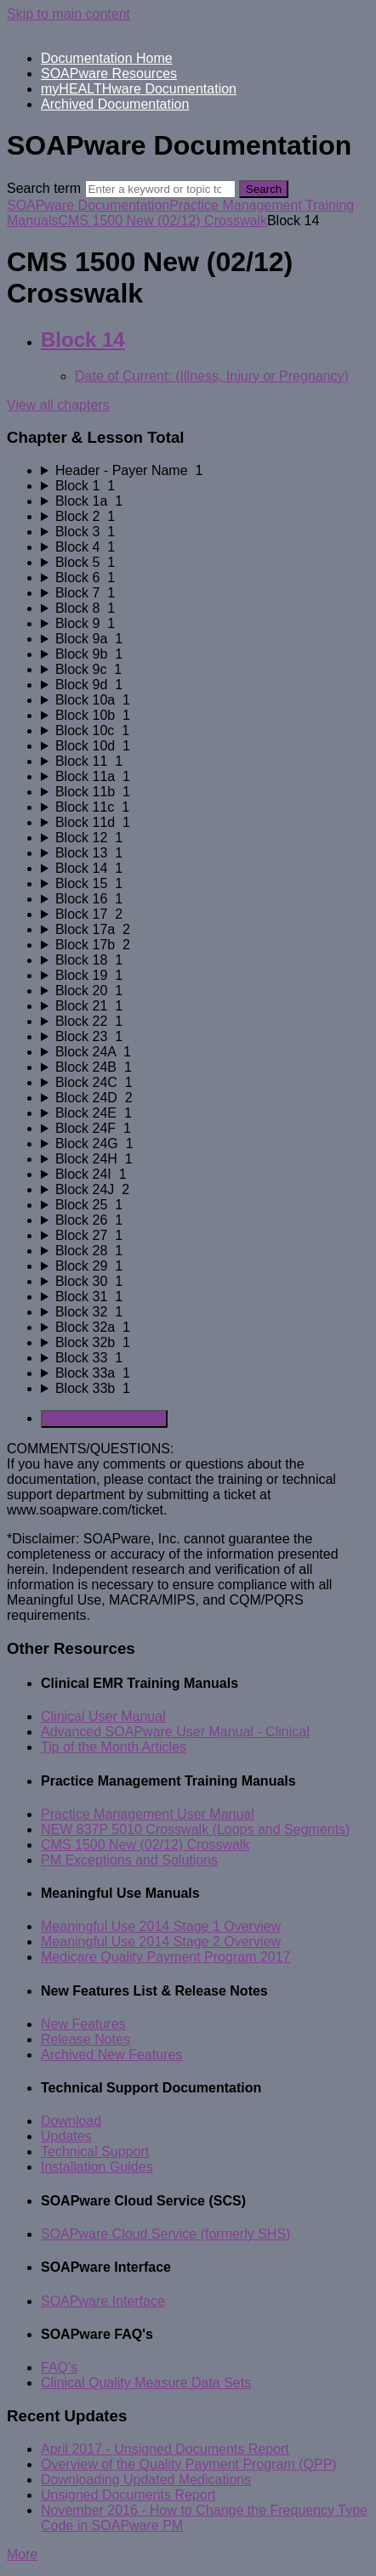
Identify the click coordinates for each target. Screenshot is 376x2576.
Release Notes (85, 2039)
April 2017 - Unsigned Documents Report (165, 2449)
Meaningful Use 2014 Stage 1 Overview (161, 1926)
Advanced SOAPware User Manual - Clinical (175, 1731)
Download (71, 2121)
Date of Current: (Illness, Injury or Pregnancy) (212, 376)
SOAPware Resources (109, 73)
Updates (66, 2136)
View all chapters (58, 405)
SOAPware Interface (103, 2301)
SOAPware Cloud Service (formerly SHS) (165, 2234)
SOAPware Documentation (88, 205)
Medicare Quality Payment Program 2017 (165, 1957)
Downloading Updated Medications (146, 2479)
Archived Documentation (115, 104)
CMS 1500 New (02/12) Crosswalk (162, 220)
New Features (83, 2024)
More (22, 2554)
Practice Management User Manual (147, 1814)
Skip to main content (68, 14)
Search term (44, 188)
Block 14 (83, 339)
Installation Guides (97, 2167)
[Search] (160, 189)
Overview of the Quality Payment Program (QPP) (189, 2464)
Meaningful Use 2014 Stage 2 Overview (161, 1941)
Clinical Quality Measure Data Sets (146, 2382)
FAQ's (59, 2367)
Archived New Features (111, 2054)
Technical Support (95, 2151)
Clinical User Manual (103, 1716)
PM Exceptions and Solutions (129, 1860)
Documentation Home (107, 58)
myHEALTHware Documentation (138, 89)
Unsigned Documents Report (128, 2495)
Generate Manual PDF (104, 1419)
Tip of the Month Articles (113, 1747)
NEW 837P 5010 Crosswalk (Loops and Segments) (195, 1829)
